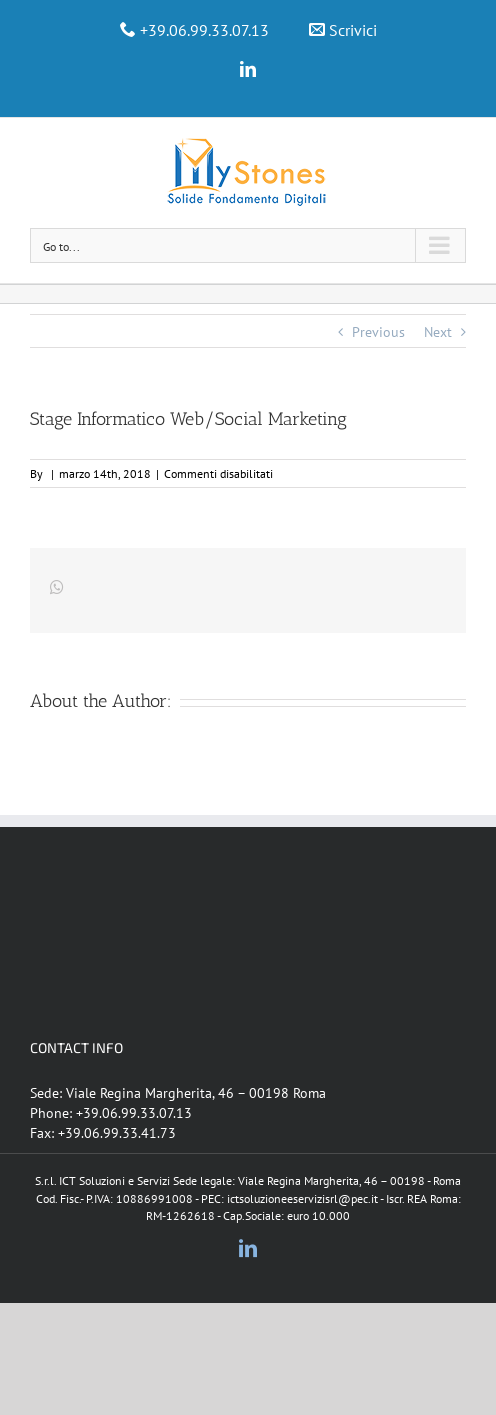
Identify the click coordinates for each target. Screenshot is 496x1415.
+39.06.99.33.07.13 (204, 30)
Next (438, 332)
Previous (378, 332)
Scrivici (353, 30)
